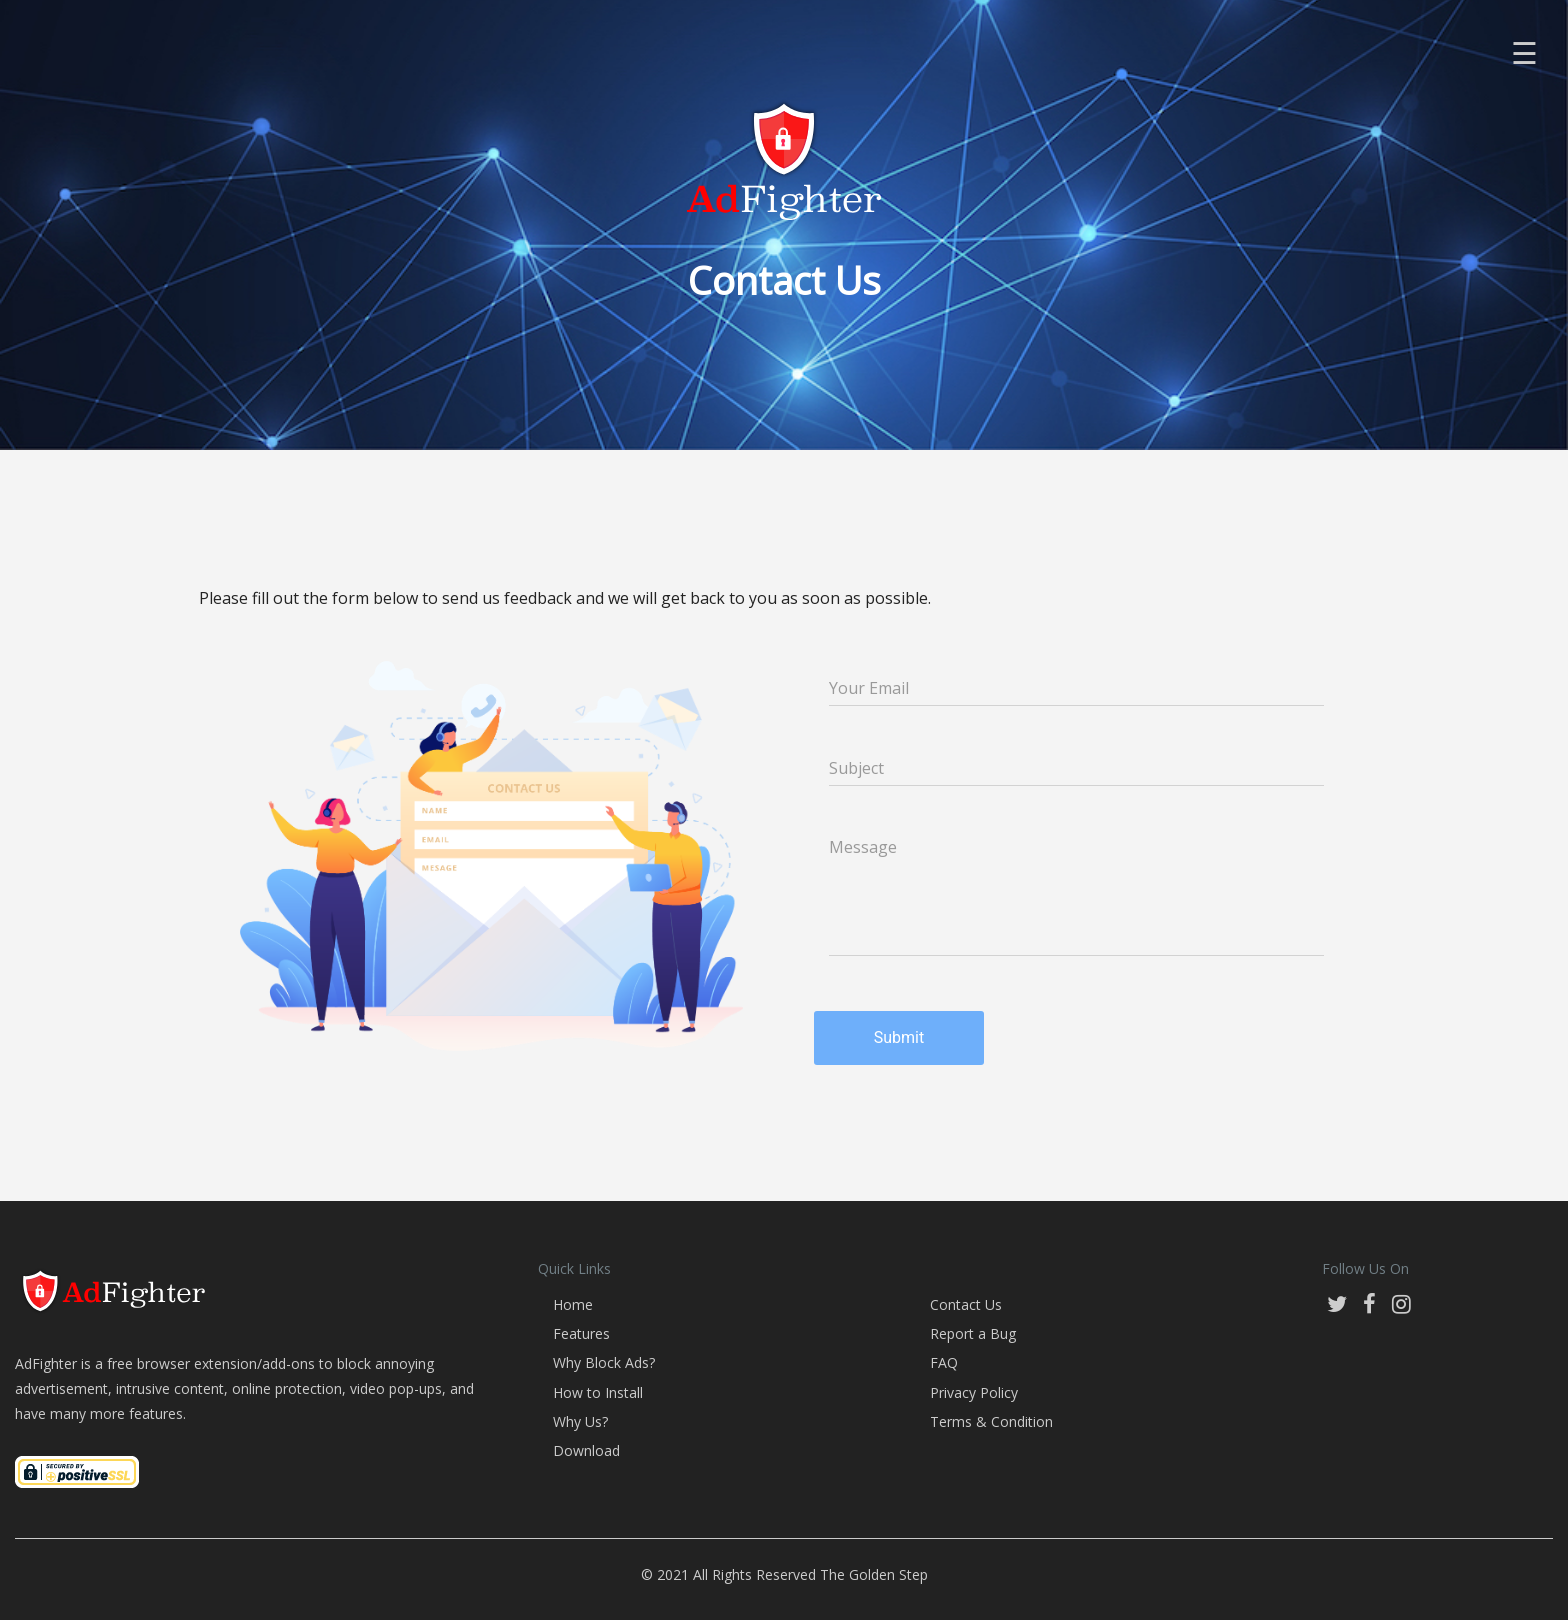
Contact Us (966, 1304)
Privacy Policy (974, 1392)
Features (581, 1333)
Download (586, 1450)
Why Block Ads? (604, 1362)
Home (573, 1304)
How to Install (598, 1392)
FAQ (944, 1362)
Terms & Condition (991, 1421)
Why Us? (580, 1421)
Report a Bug (973, 1333)
